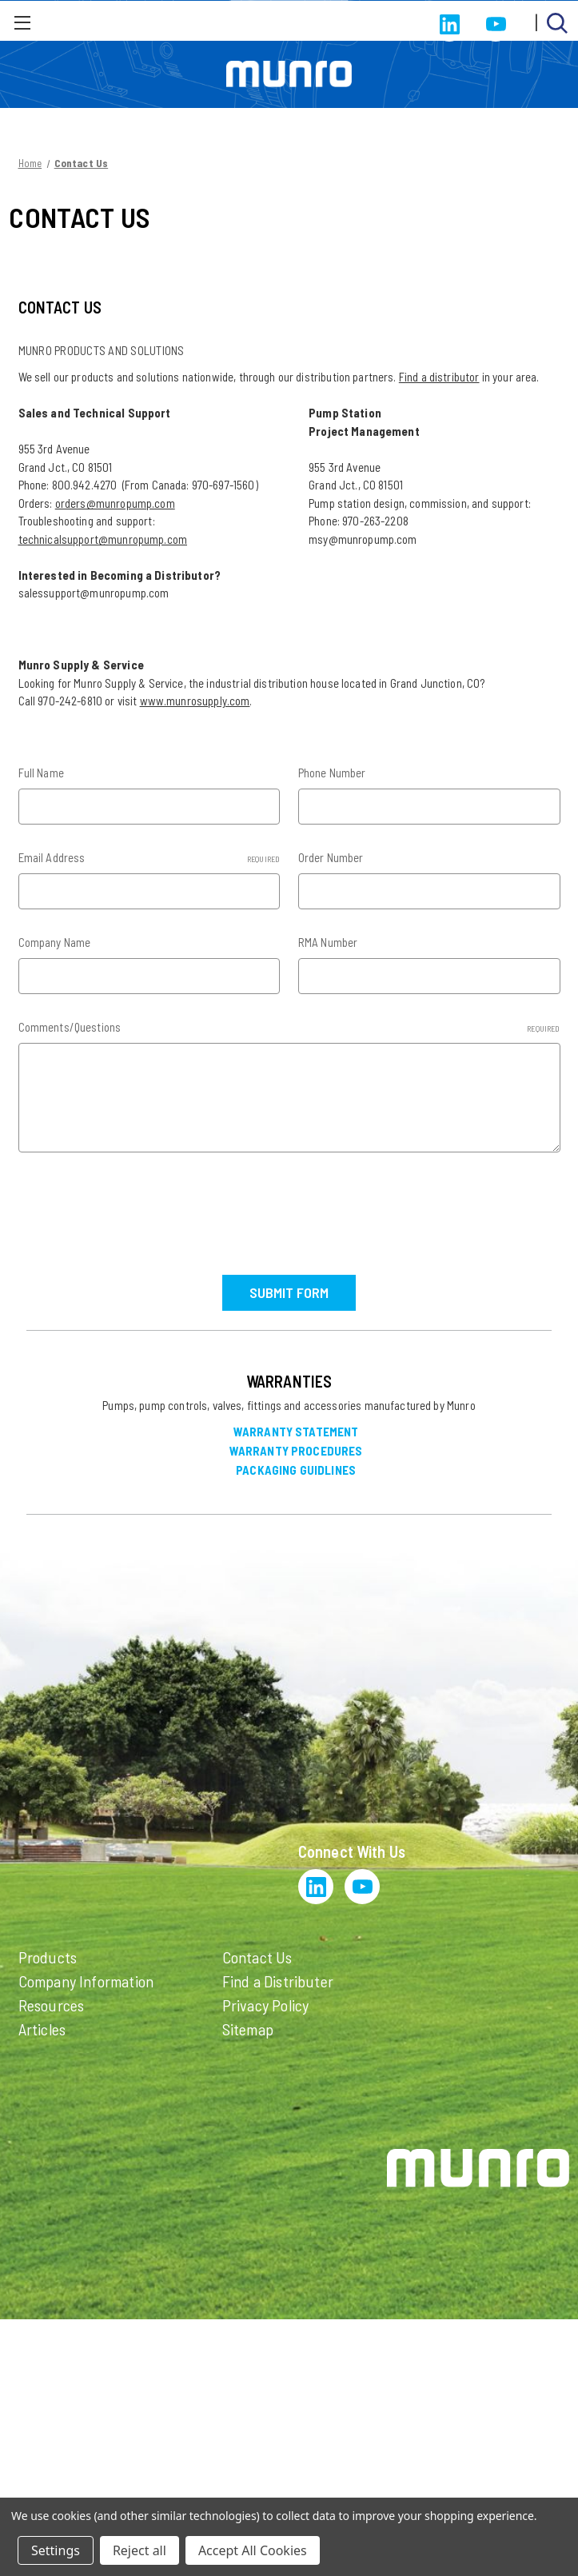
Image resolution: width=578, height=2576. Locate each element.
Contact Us (257, 1955)
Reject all (139, 2550)
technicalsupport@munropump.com (103, 539)
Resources (51, 2003)
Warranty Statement (296, 1431)
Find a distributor (439, 376)
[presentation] (139, 1207)
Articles (42, 2027)
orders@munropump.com (115, 503)
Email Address (149, 857)
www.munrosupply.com (195, 700)
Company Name (54, 942)
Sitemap (247, 2027)
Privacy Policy (265, 2003)
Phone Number (332, 772)
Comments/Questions (289, 1027)
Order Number (331, 857)
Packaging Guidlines (296, 1469)
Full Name (41, 772)
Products (48, 1955)
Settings (55, 2550)
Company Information (86, 1979)
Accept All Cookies (252, 2550)
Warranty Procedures (296, 1450)
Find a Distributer (278, 1979)
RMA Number (328, 942)
